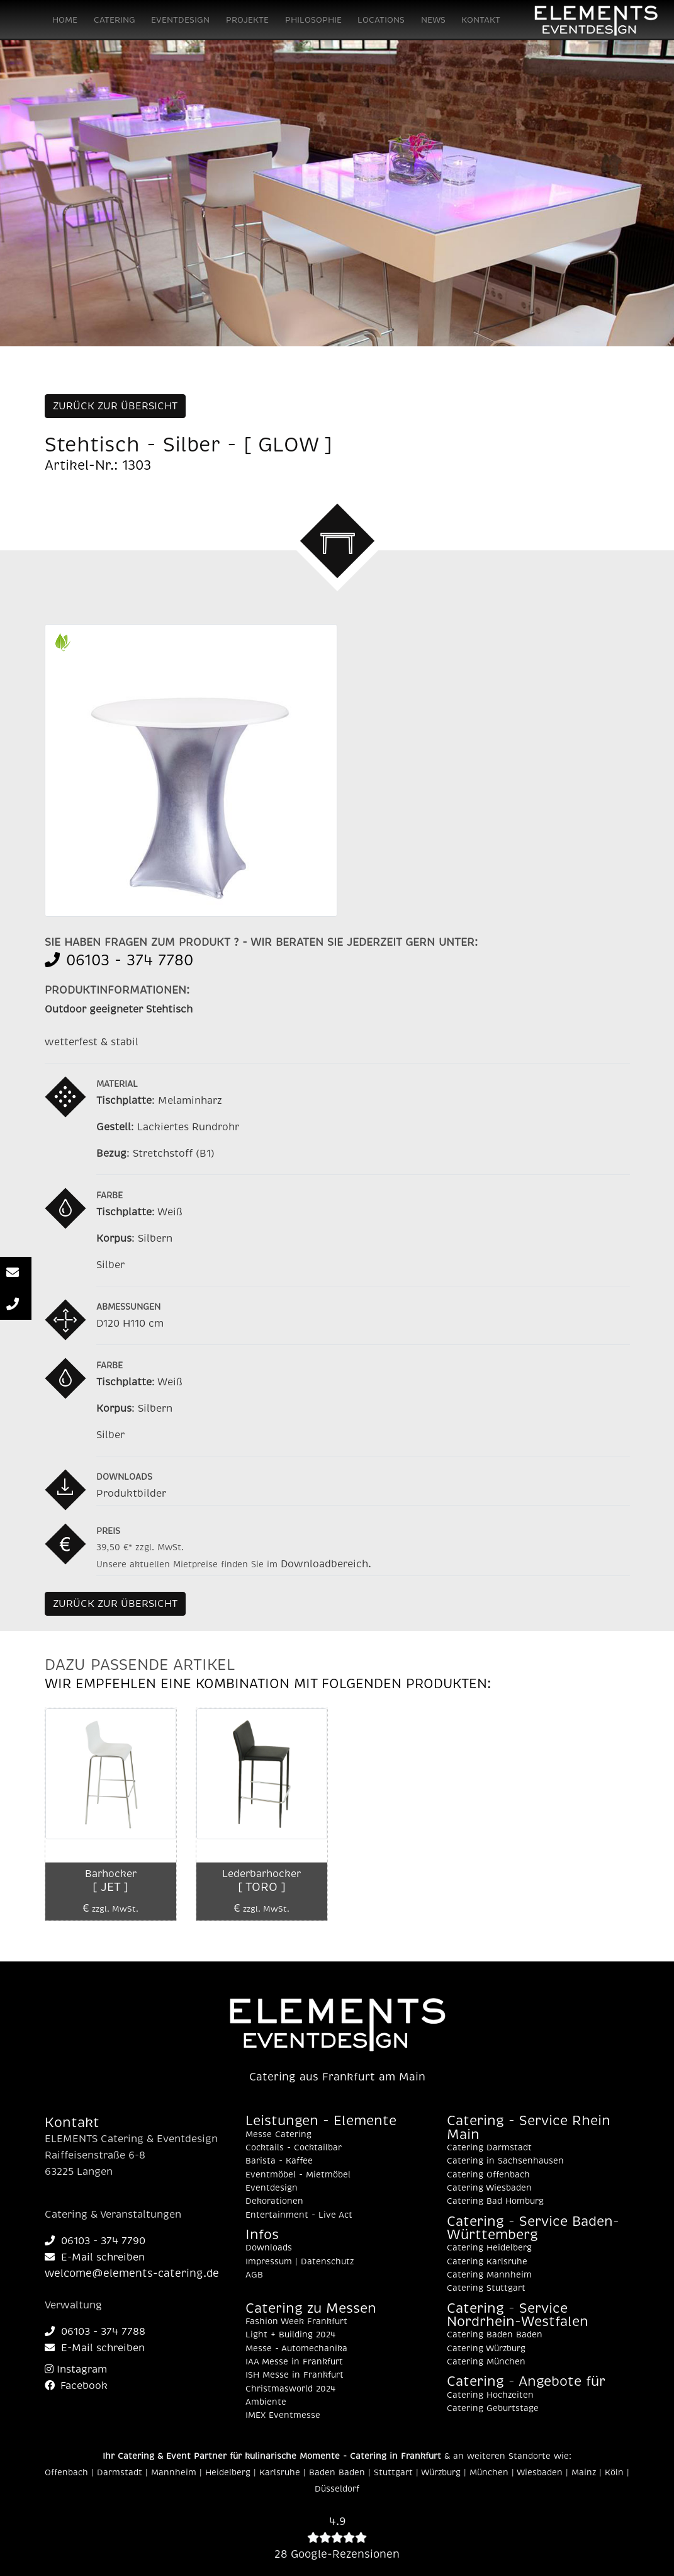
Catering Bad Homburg (495, 2201)
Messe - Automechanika (296, 2348)
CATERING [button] (114, 20)
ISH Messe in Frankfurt (294, 2375)
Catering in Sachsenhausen (505, 2161)
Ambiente (265, 2402)
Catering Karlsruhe (487, 2261)
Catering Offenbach (488, 2175)
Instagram (76, 2369)
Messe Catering (278, 2134)
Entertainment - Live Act (298, 2215)
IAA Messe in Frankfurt (294, 2362)
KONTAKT (480, 20)
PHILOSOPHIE (313, 20)
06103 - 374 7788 (95, 2332)
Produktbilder (131, 1494)
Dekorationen (274, 2201)
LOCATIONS (381, 20)
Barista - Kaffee (279, 2161)
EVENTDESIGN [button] (180, 20)
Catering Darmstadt (489, 2147)
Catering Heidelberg (489, 2248)
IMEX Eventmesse (282, 2415)
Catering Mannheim (489, 2275)
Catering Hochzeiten (490, 2395)
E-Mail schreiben (95, 2257)
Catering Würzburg (486, 2348)
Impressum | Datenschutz (299, 2261)
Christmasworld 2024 (290, 2389)
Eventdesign (271, 2188)
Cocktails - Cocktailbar (293, 2147)
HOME (64, 20)
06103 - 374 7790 (95, 2241)
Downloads (268, 2248)
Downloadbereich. (326, 1564)
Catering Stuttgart (486, 2288)
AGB (254, 2275)
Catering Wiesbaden (489, 2188)
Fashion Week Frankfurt (296, 2321)
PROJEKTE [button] (247, 20)
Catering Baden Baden (494, 2335)
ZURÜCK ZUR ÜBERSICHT (115, 406)
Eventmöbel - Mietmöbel (298, 2175)
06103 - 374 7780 (119, 960)
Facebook (76, 2386)
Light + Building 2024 (290, 2335)
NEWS (433, 20)
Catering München (486, 2362)
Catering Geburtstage (493, 2408)
